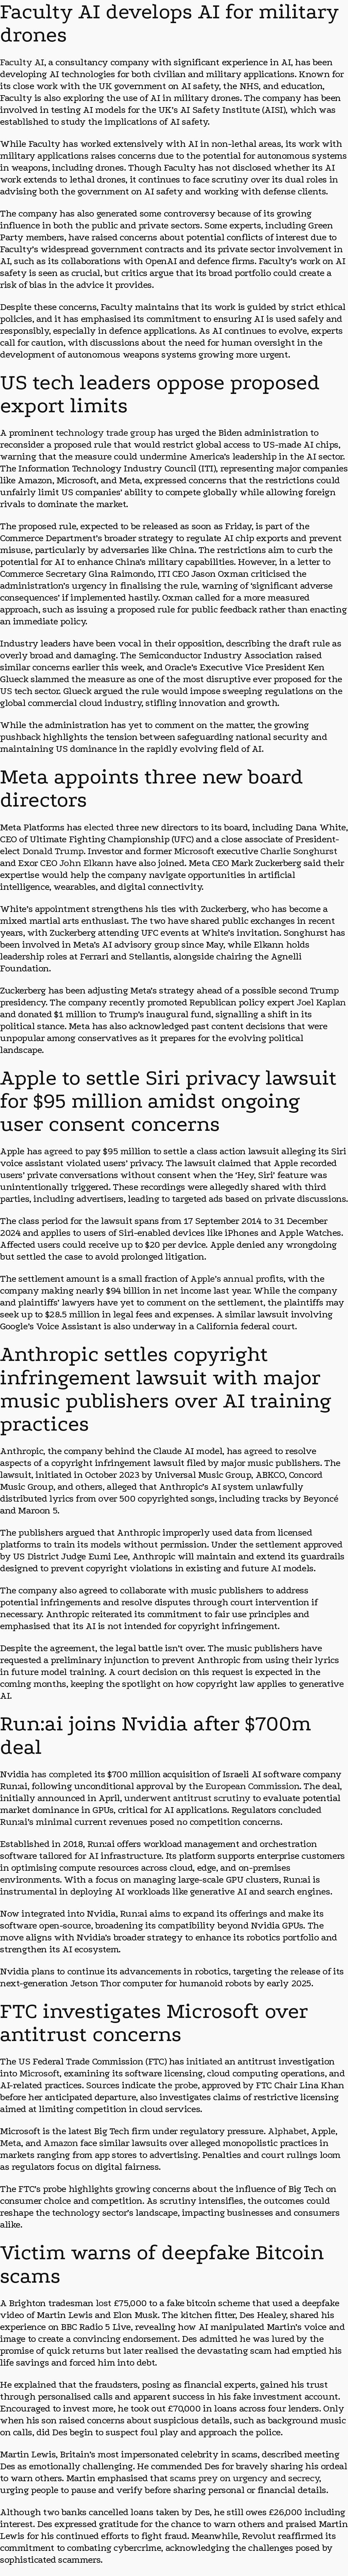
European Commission (252, 1786)
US (6, 691)
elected (99, 827)
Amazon (61, 2143)
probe (186, 2085)
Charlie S (279, 851)
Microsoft (194, 851)
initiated (204, 2061)
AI (276, 1568)
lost (103, 2303)
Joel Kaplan (321, 1002)
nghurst (320, 851)
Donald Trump (53, 851)
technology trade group (105, 432)
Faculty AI (22, 62)
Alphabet (287, 2131)
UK (105, 86)
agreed (58, 1151)
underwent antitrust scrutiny (187, 1798)
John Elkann (86, 863)
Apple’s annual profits (236, 1278)
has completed (61, 1774)
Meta (10, 2143)
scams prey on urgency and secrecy (244, 2478)
